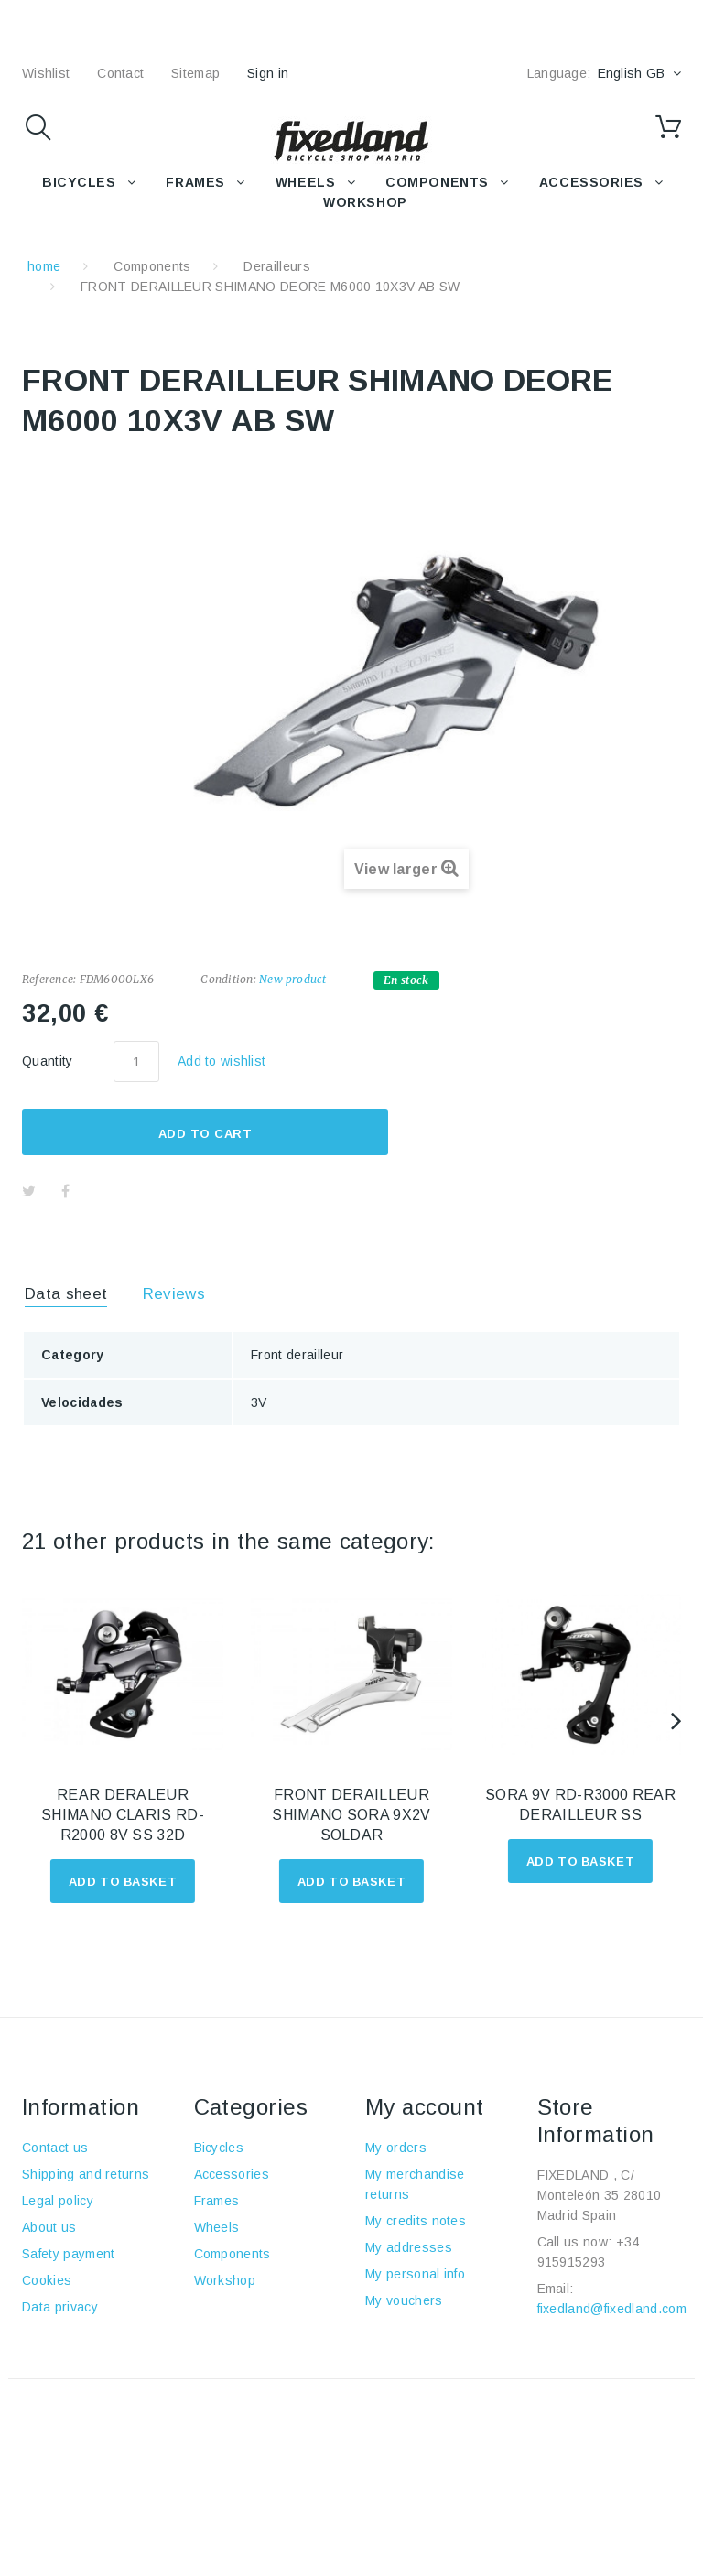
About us (49, 2227)
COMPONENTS (437, 182)
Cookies (46, 2280)
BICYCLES (78, 182)
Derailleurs (276, 266)
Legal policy (57, 2200)
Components (152, 266)
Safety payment (68, 2253)
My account (424, 2106)
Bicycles (219, 2147)
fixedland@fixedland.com (612, 2308)
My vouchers (404, 2300)
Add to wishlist (221, 1061)
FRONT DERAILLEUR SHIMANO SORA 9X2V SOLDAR (351, 1815)
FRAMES (195, 182)
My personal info (415, 2274)
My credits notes (415, 2220)
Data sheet (66, 1294)
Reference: (49, 979)
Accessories (591, 182)
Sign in (267, 73)
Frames (217, 2200)
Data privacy (60, 2307)
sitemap (195, 73)
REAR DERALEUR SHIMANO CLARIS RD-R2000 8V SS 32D (122, 1815)
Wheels (217, 2227)
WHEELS (305, 182)
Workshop (225, 2280)
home (43, 266)
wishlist (46, 73)
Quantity (47, 1061)
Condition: (227, 979)
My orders (396, 2147)
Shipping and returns (85, 2174)
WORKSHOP (364, 202)
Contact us (55, 2147)
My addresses (408, 2247)
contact (120, 73)
